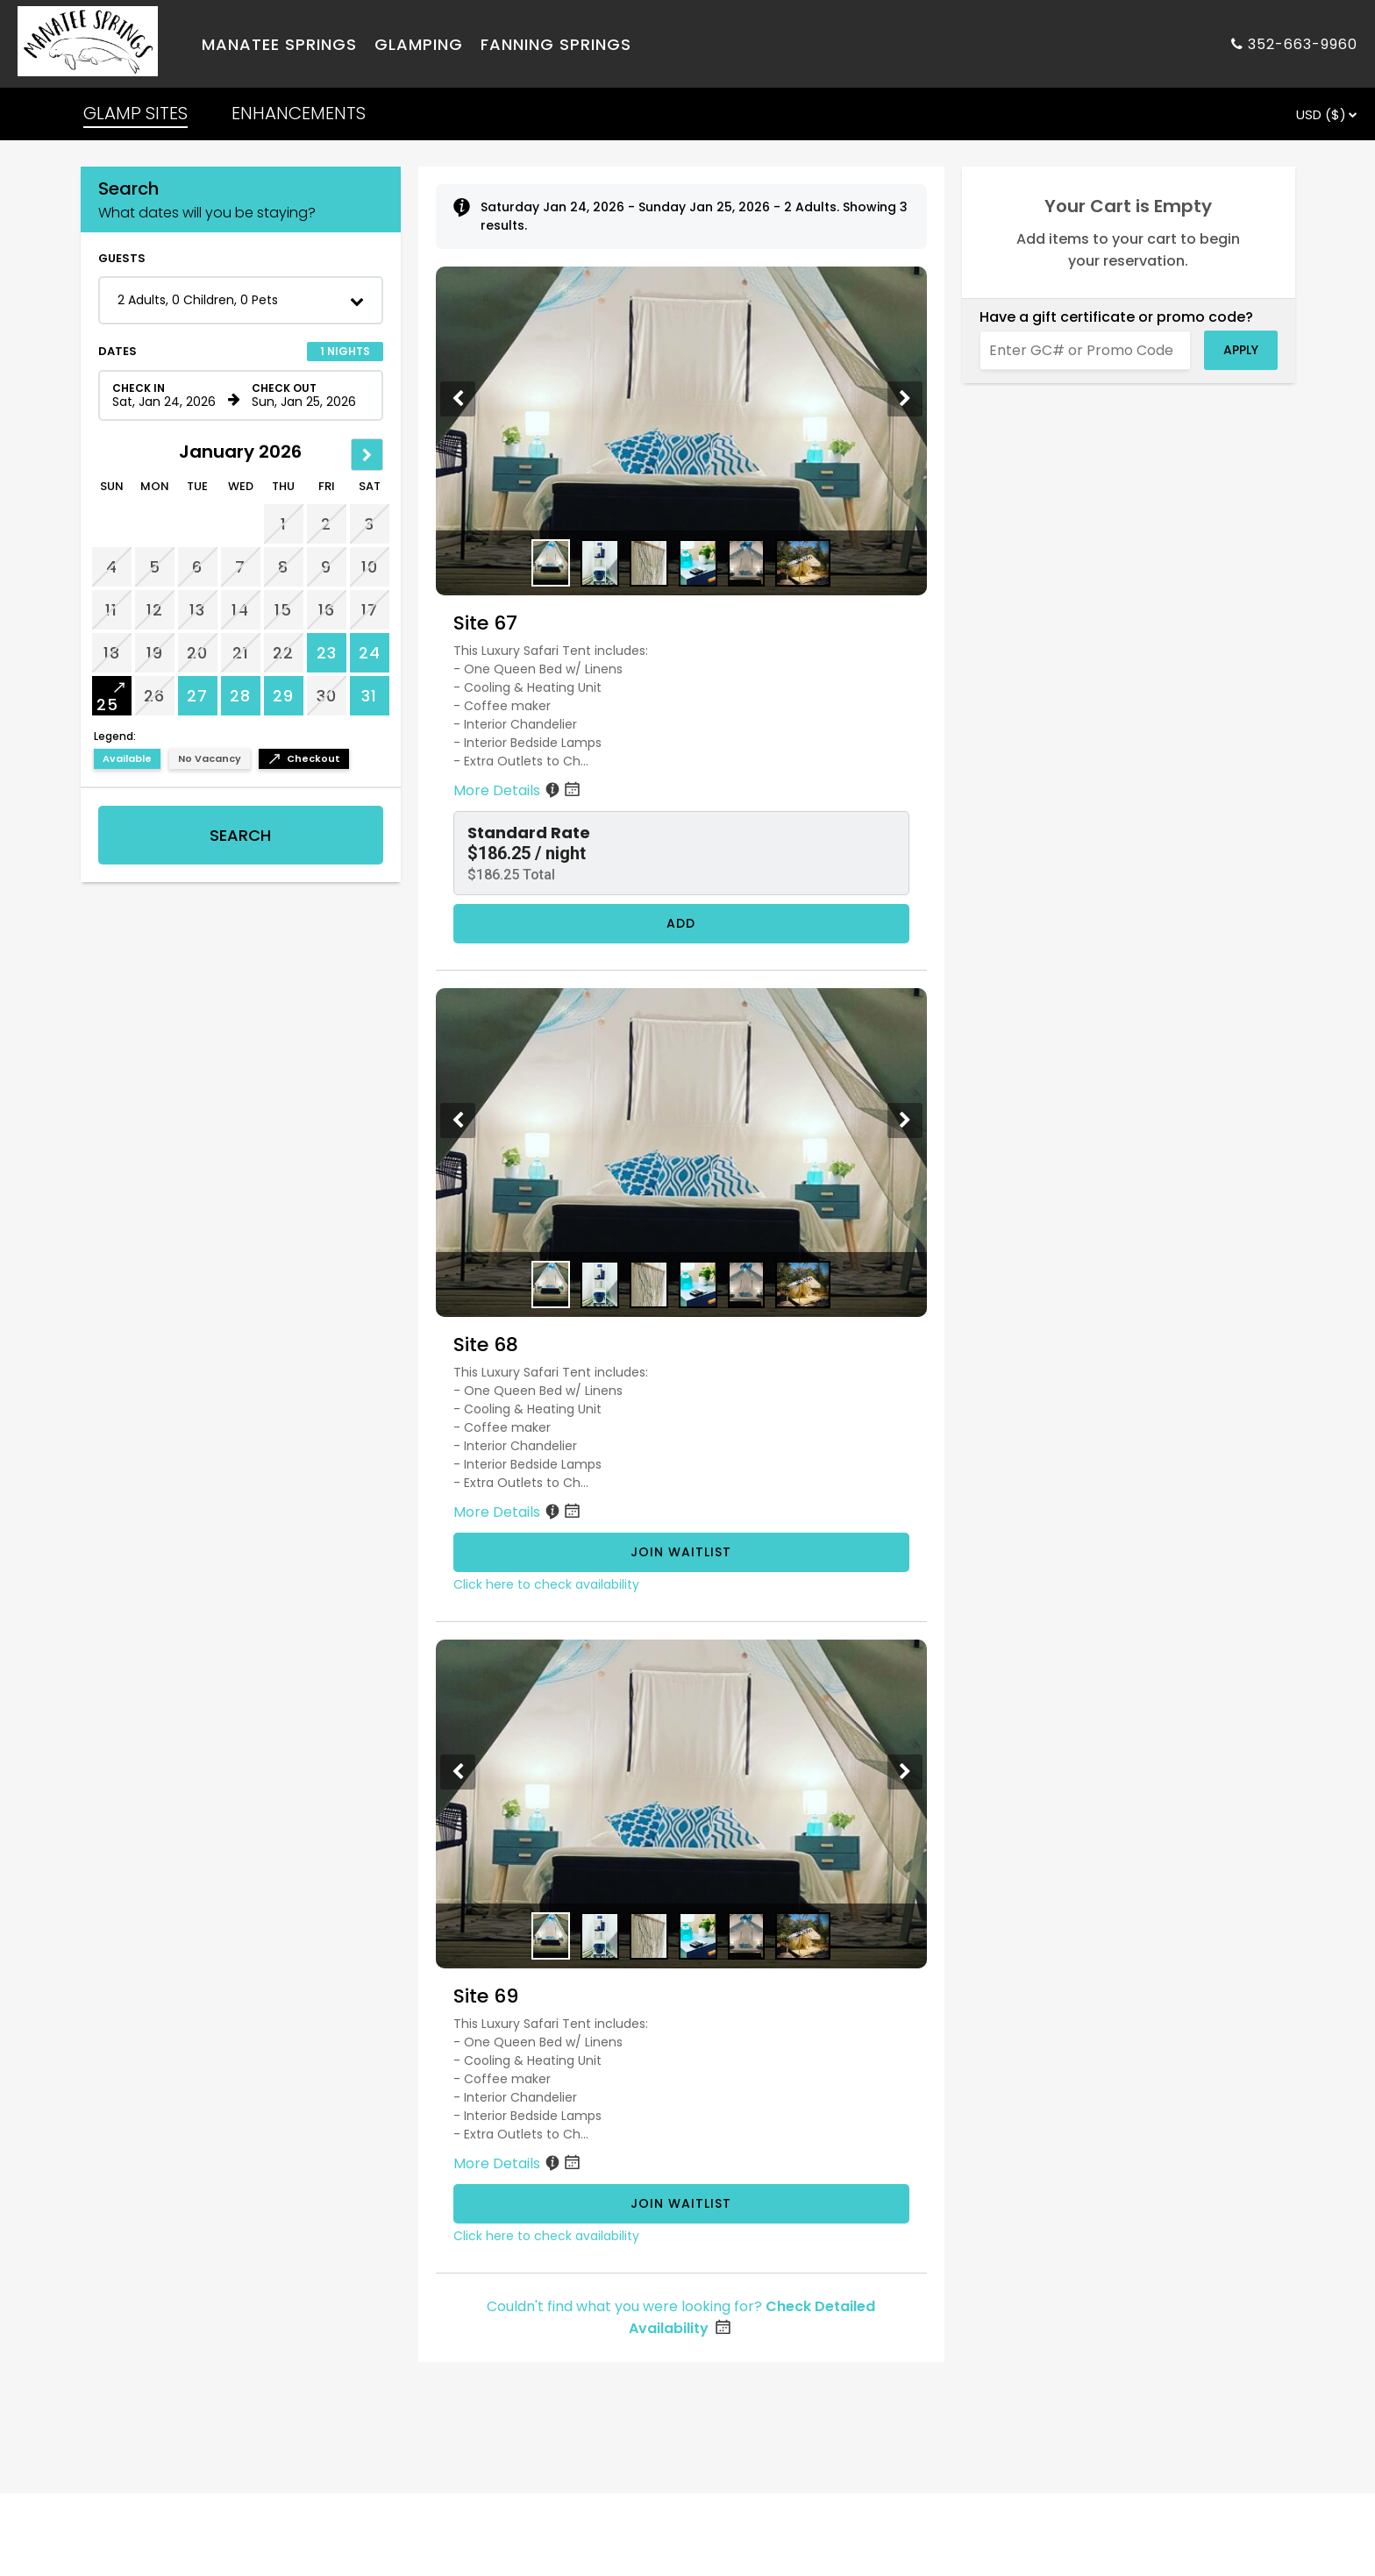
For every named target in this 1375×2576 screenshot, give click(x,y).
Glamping (418, 44)
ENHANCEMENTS (299, 113)
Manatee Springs (279, 44)
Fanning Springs (556, 44)
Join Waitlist (681, 1552)
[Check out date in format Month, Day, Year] (307, 395)
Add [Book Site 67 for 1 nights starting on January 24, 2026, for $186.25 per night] (680, 923)
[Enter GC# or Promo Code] (1085, 350)
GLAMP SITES (135, 113)
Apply (1240, 350)
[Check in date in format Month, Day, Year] (167, 395)
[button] (240, 300)
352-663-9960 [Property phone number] (1302, 44)
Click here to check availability (546, 1584)
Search (240, 835)
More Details (518, 790)
